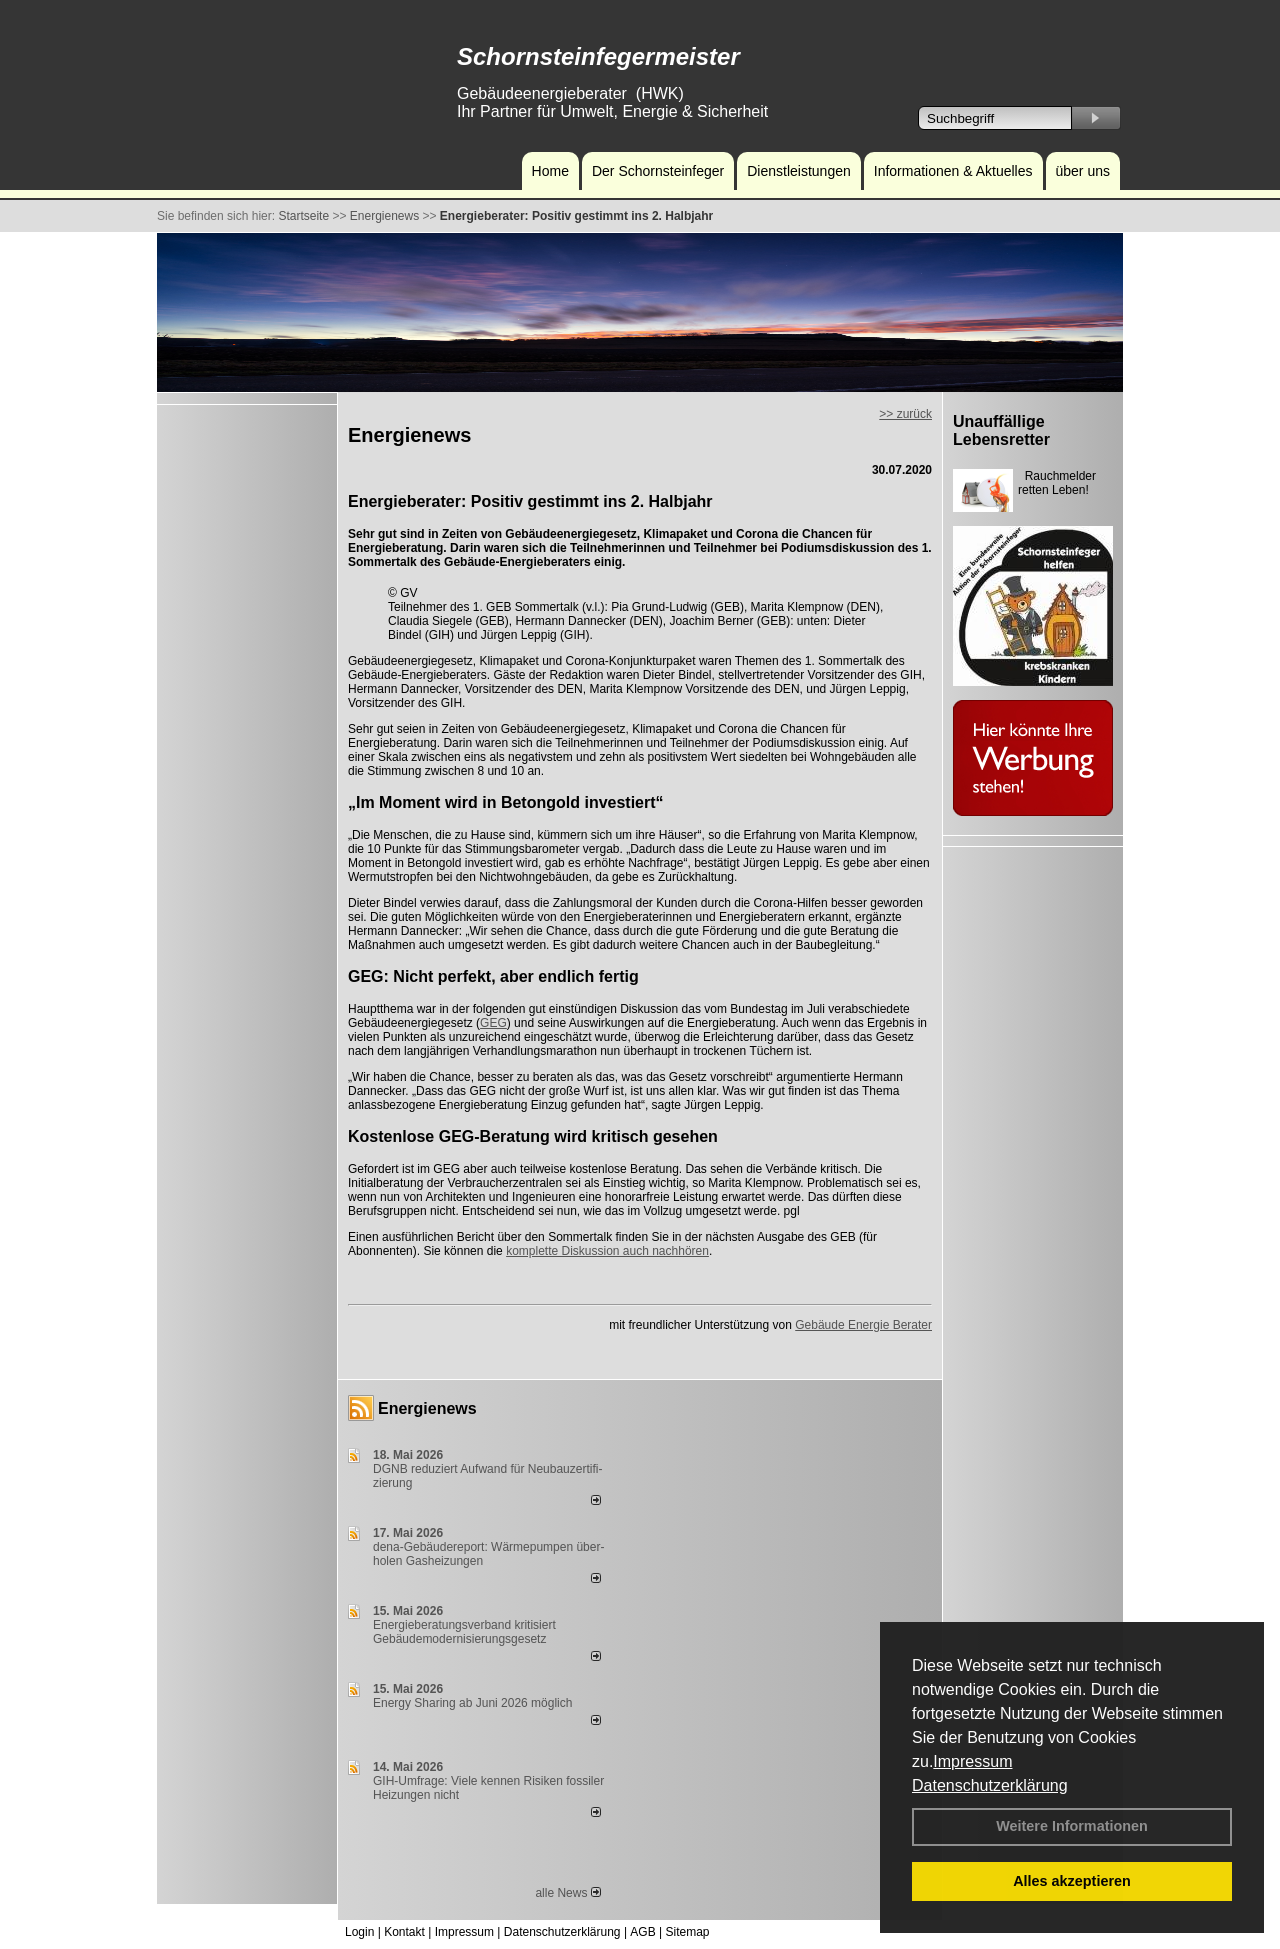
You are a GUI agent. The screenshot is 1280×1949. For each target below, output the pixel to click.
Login (359, 1932)
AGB (642, 1932)
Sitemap (687, 1932)
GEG (493, 1023)
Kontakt (404, 1932)
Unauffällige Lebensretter (1001, 430)
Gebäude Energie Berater (863, 1325)
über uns (1083, 171)
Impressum (972, 1761)
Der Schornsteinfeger (658, 171)
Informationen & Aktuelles (953, 171)
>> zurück (905, 414)
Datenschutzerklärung (990, 1785)
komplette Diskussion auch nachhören (607, 1251)
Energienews (427, 1408)
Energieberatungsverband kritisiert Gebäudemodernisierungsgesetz (464, 1632)
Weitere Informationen (1072, 1826)
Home (550, 171)
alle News (567, 1893)
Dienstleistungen (799, 171)
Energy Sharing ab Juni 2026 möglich (472, 1703)
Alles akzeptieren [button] (1072, 1881)
